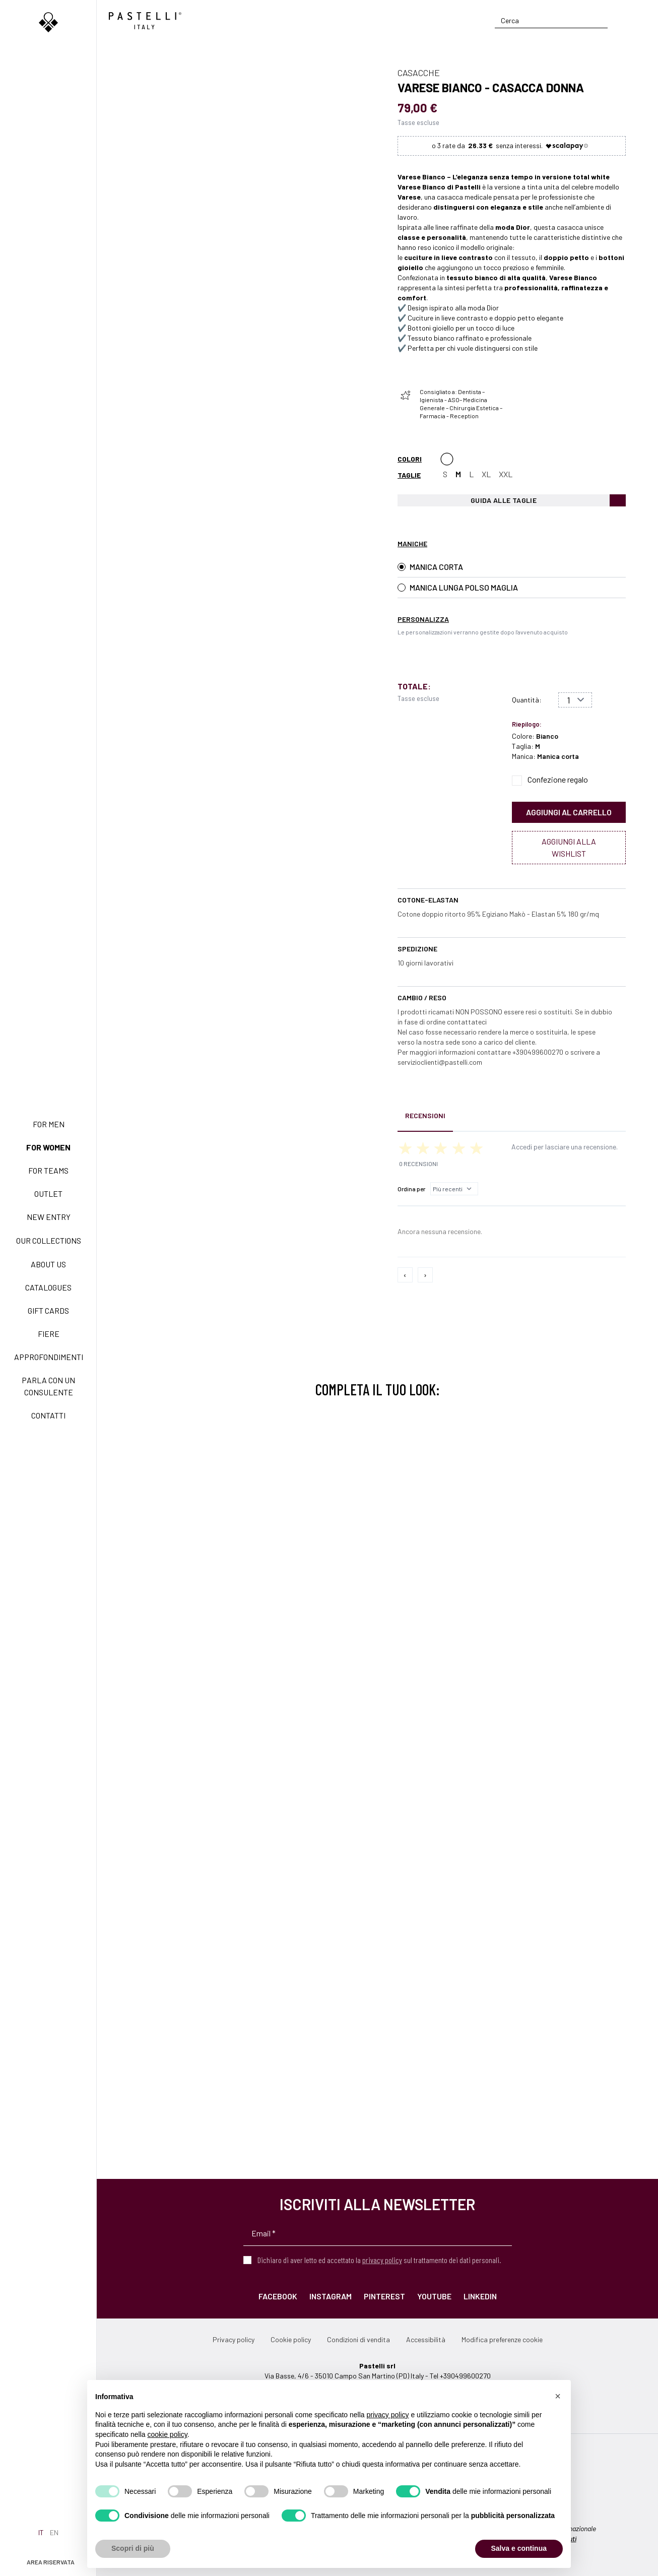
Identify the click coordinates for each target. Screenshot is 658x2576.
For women (48, 1147)
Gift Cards (48, 1310)
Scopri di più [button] (132, 2548)
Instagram (330, 2296)
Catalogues (48, 1287)
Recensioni (425, 1115)
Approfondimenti (48, 1357)
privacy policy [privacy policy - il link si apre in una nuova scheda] (388, 2415)
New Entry (49, 1216)
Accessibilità (425, 2339)
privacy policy (382, 2260)
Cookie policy (291, 2339)
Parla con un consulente (48, 1386)
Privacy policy (233, 2339)
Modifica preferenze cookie (502, 2339)
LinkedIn (480, 2296)
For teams (48, 1170)
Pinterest (384, 2296)
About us (48, 1264)
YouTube (434, 2296)
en (54, 2532)
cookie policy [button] (167, 2434)
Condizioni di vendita (358, 2339)
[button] (558, 2396)
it (41, 2532)
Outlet (48, 1193)
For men (48, 1124)
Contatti (48, 1415)
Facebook (277, 2296)
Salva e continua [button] (519, 2548)
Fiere (48, 1333)
